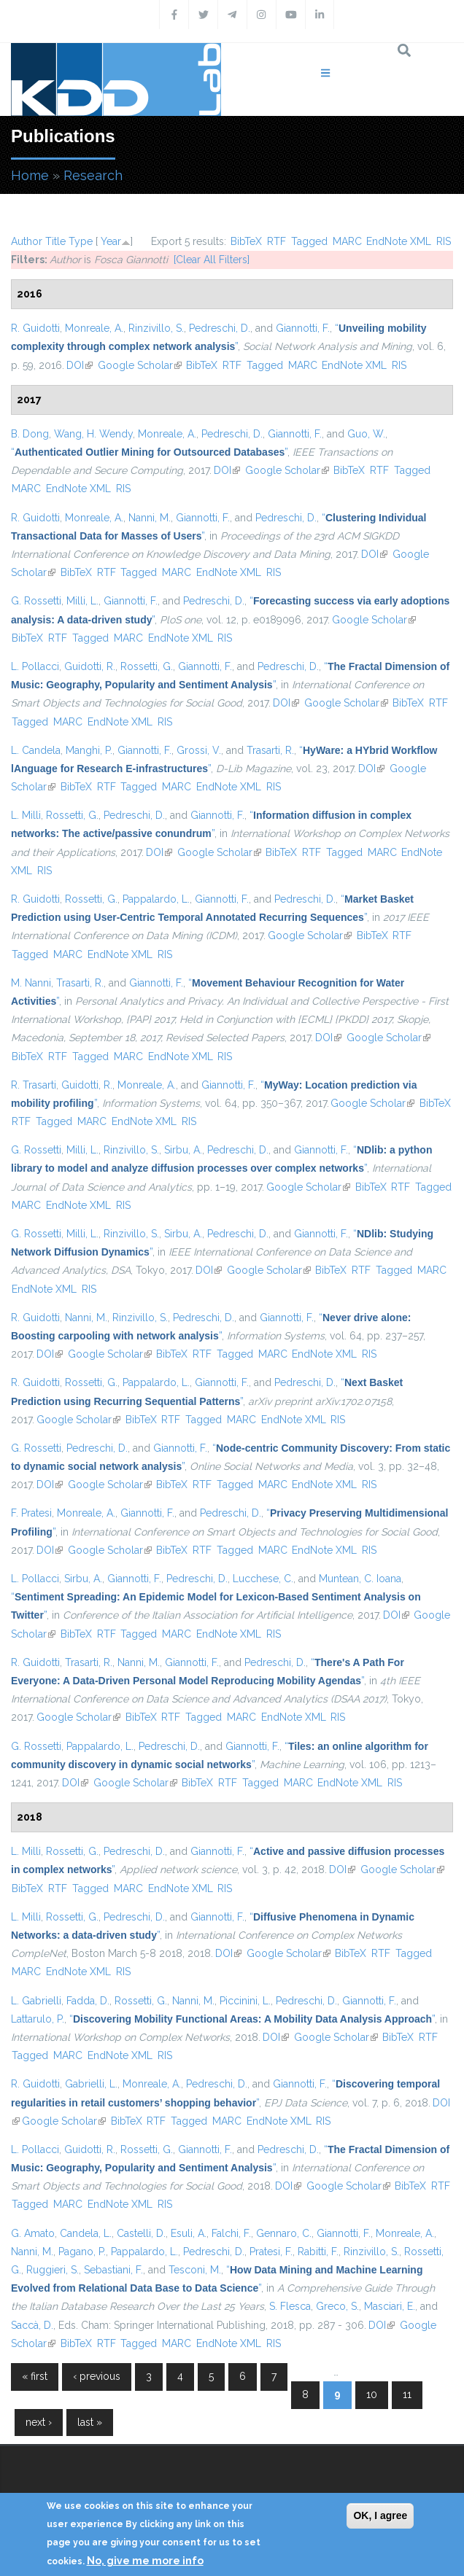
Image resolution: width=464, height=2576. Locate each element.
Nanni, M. (149, 518)
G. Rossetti (36, 601)
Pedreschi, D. (219, 328)
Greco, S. (337, 2306)
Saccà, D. (32, 2325)
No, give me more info (145, 2561)
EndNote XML (398, 241)
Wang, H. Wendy (93, 434)
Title (55, 241)
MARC (347, 241)
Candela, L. (86, 2233)
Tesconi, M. (195, 2270)
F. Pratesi (31, 1513)
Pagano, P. (82, 2251)
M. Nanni (31, 983)
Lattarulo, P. (37, 2019)
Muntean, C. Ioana (360, 1578)
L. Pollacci (35, 666)
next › (39, 2422)
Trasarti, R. (270, 750)
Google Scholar (140, 365)
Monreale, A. (94, 328)
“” (149, 452)
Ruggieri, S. (52, 2270)
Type (81, 241)
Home (30, 175)
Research (93, 175)
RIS (443, 241)
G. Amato (33, 2233)
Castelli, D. (141, 2233)
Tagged (309, 241)
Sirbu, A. (183, 1150)
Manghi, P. (89, 750)
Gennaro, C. (284, 2233)
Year (111, 241)
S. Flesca (290, 2306)
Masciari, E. (389, 2306)
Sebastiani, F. (113, 2270)
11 (407, 2394)
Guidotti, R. (89, 666)
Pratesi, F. (271, 2251)
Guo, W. (366, 434)
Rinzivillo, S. (156, 328)
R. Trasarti (33, 1085)
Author (26, 241)
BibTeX (246, 241)
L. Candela (36, 750)
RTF (276, 241)
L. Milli (26, 815)
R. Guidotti (35, 328)
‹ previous (96, 2376)
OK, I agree (380, 2515)
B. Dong (30, 434)
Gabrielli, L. (91, 2084)
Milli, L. (82, 601)
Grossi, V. (199, 750)
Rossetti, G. (146, 666)
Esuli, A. (188, 2233)
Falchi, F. (231, 2233)
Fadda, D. (87, 2001)
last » (89, 2422)
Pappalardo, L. (156, 899)
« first (34, 2376)
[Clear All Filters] (212, 259)
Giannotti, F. (303, 328)
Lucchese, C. (263, 1578)
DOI (79, 365)
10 (371, 2394)
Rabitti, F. (318, 2251)
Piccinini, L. (245, 2001)
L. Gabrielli (36, 2001)
